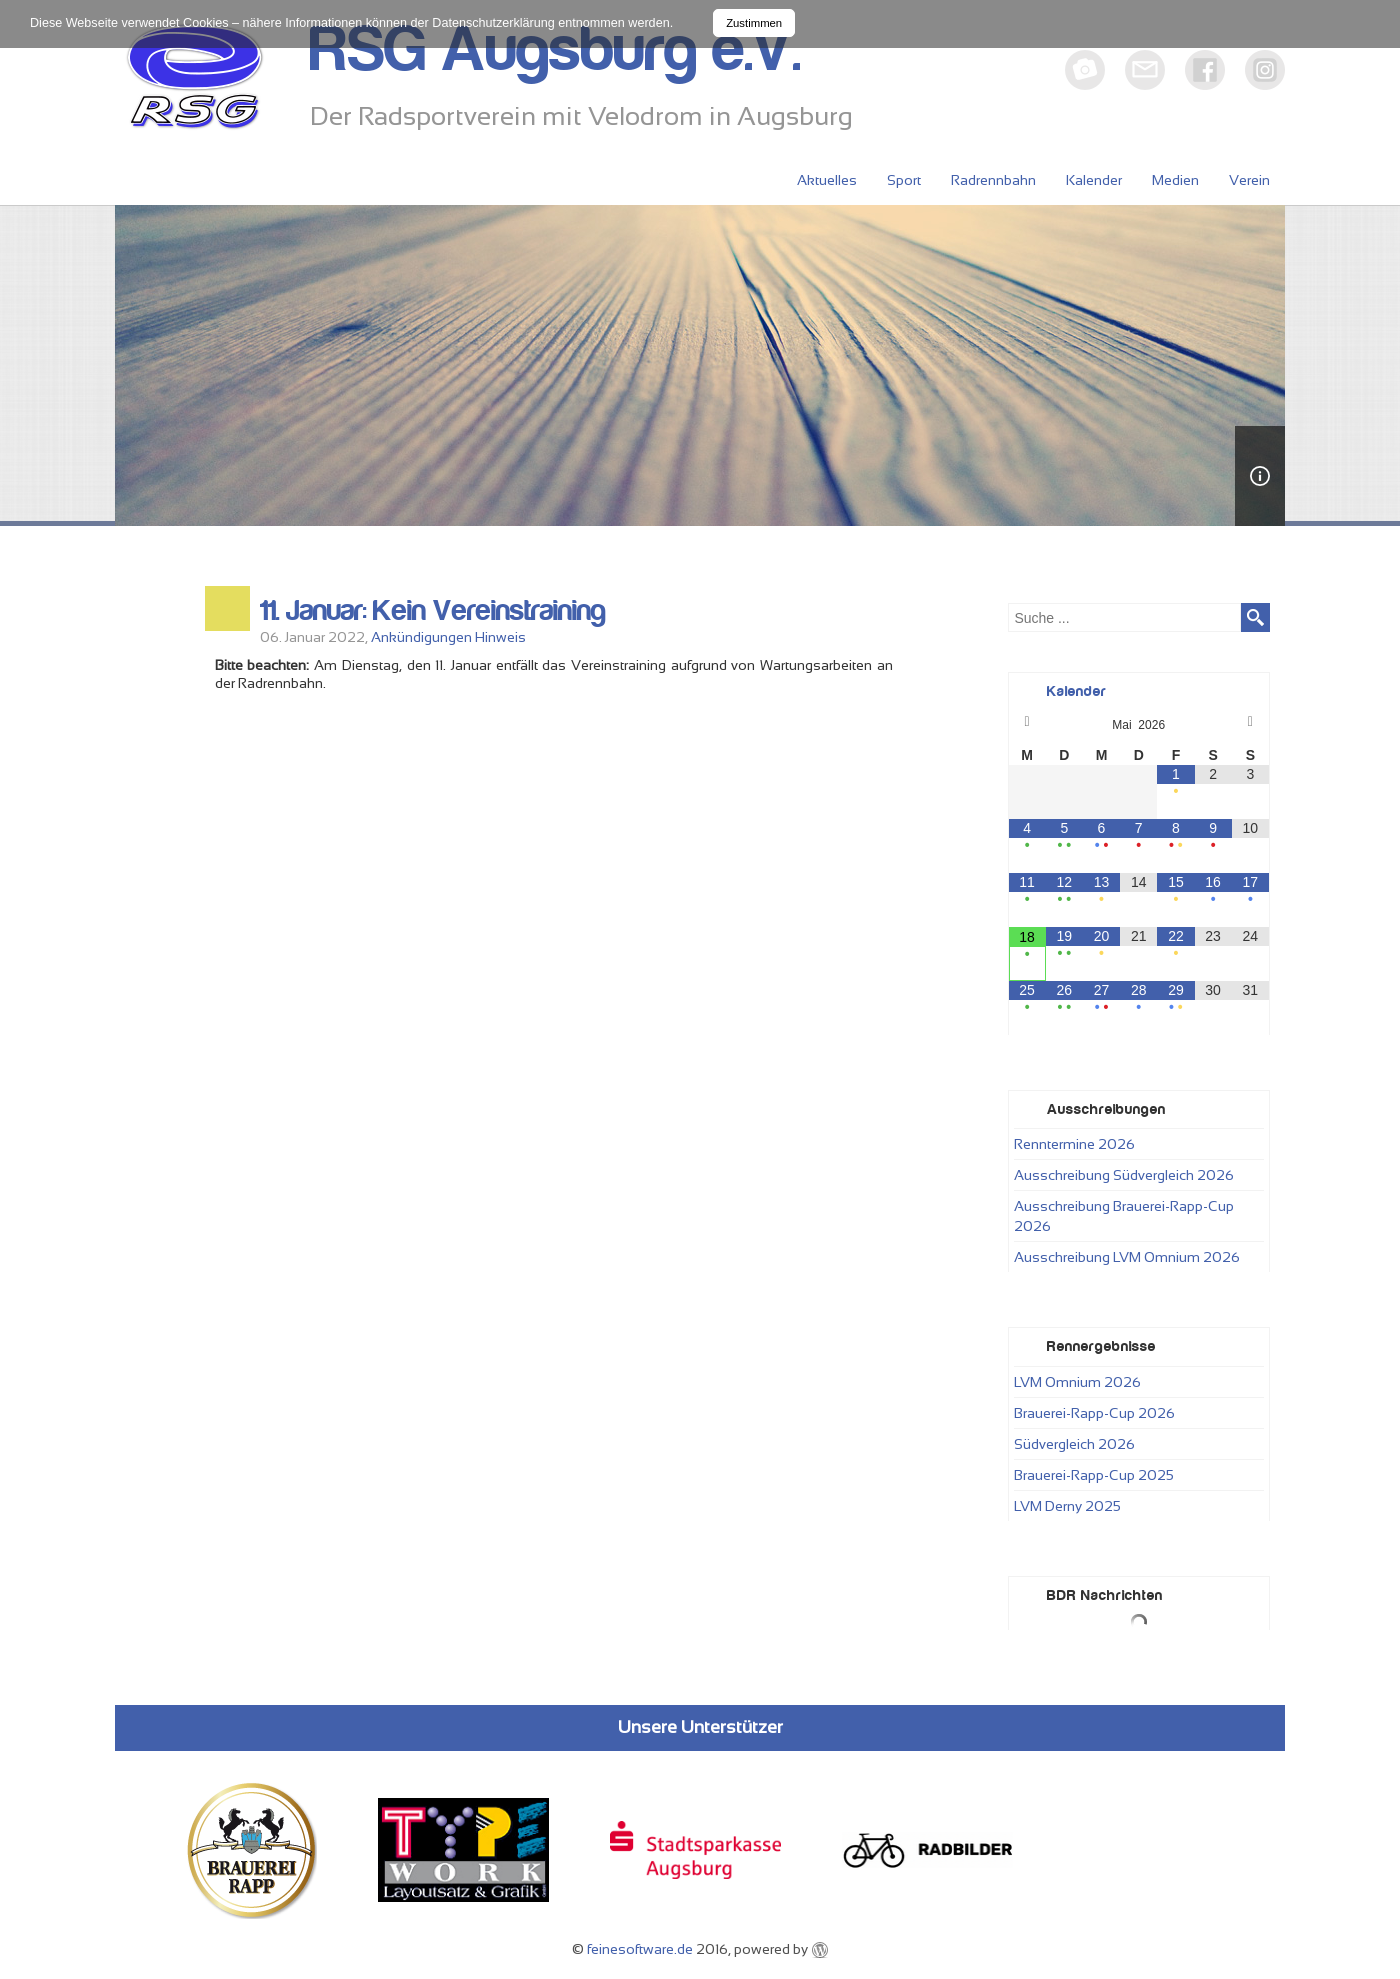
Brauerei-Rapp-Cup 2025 (1094, 1475)
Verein (1249, 180)
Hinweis (500, 637)
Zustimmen (754, 23)
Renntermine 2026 (1074, 1144)
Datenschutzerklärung (493, 23)
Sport (904, 180)
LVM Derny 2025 (1067, 1506)
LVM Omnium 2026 (1077, 1382)
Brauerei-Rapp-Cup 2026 (1094, 1413)
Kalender (1094, 180)
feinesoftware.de (640, 1949)
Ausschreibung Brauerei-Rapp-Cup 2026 (1124, 1216)
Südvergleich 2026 (1074, 1444)
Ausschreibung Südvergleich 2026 (1124, 1175)
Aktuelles (827, 180)
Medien (1175, 180)
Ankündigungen (421, 637)
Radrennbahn (993, 180)
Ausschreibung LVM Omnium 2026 (1127, 1257)
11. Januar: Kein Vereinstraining (433, 611)
